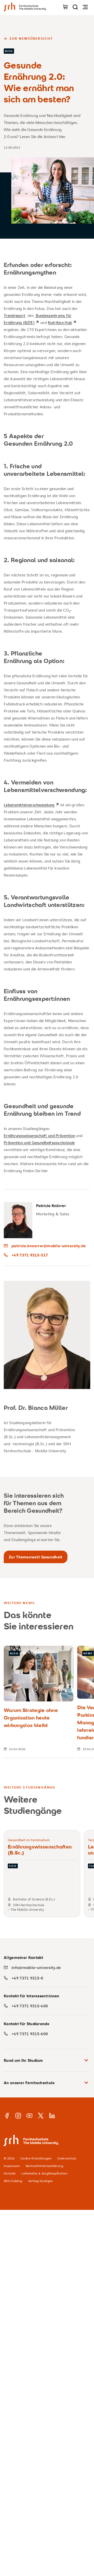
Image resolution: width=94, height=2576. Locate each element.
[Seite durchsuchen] (75, 7)
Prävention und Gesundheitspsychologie (39, 1142)
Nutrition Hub (62, 322)
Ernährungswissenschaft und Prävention (39, 1135)
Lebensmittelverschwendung (31, 804)
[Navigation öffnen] (85, 7)
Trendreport (14, 315)
